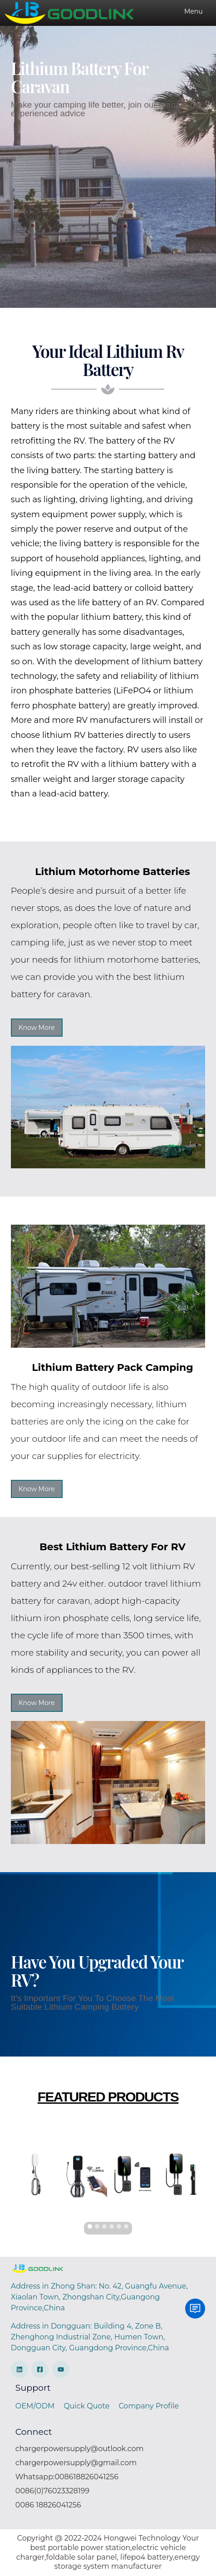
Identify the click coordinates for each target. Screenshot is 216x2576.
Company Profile (148, 2406)
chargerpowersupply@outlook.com (79, 2448)
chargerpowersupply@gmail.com (76, 2462)
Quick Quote (86, 2406)
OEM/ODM (34, 2406)
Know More (37, 1027)
